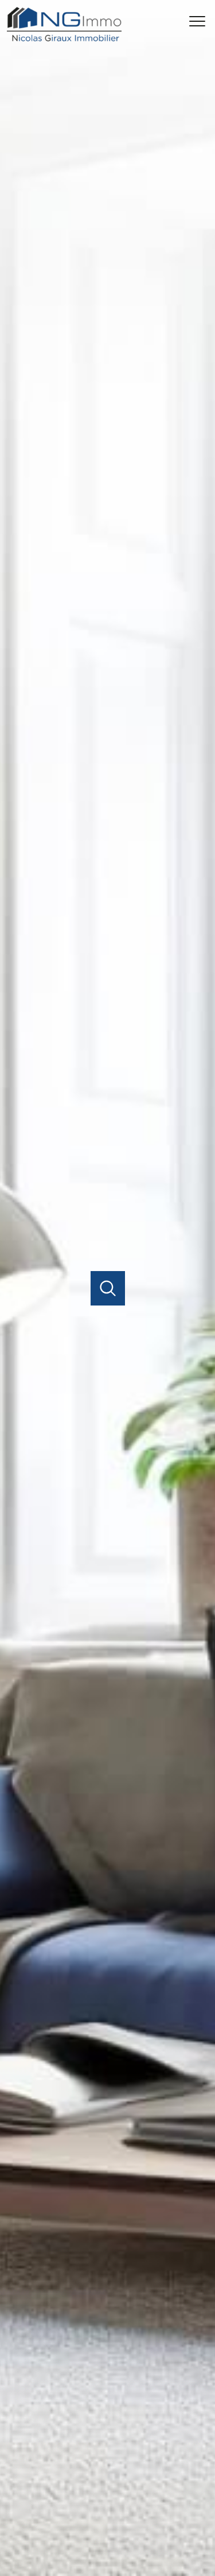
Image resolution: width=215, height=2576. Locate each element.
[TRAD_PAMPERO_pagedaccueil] (64, 38)
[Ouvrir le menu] (200, 21)
